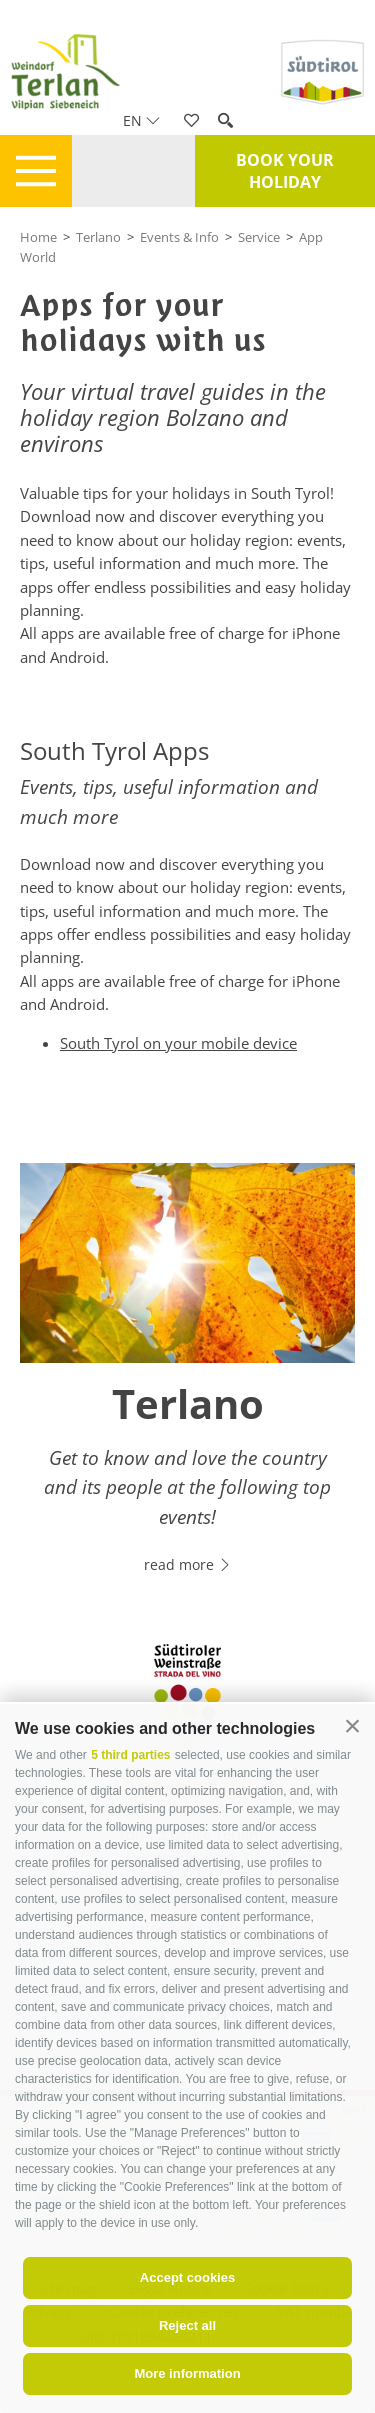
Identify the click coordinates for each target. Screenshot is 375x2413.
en (141, 120)
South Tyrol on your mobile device (178, 1043)
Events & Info (179, 237)
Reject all (187, 2325)
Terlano (98, 237)
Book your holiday (285, 171)
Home (38, 237)
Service (259, 237)
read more (188, 1564)
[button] (352, 1726)
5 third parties (130, 1755)
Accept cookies (187, 2277)
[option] (187, 1380)
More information (187, 2373)
